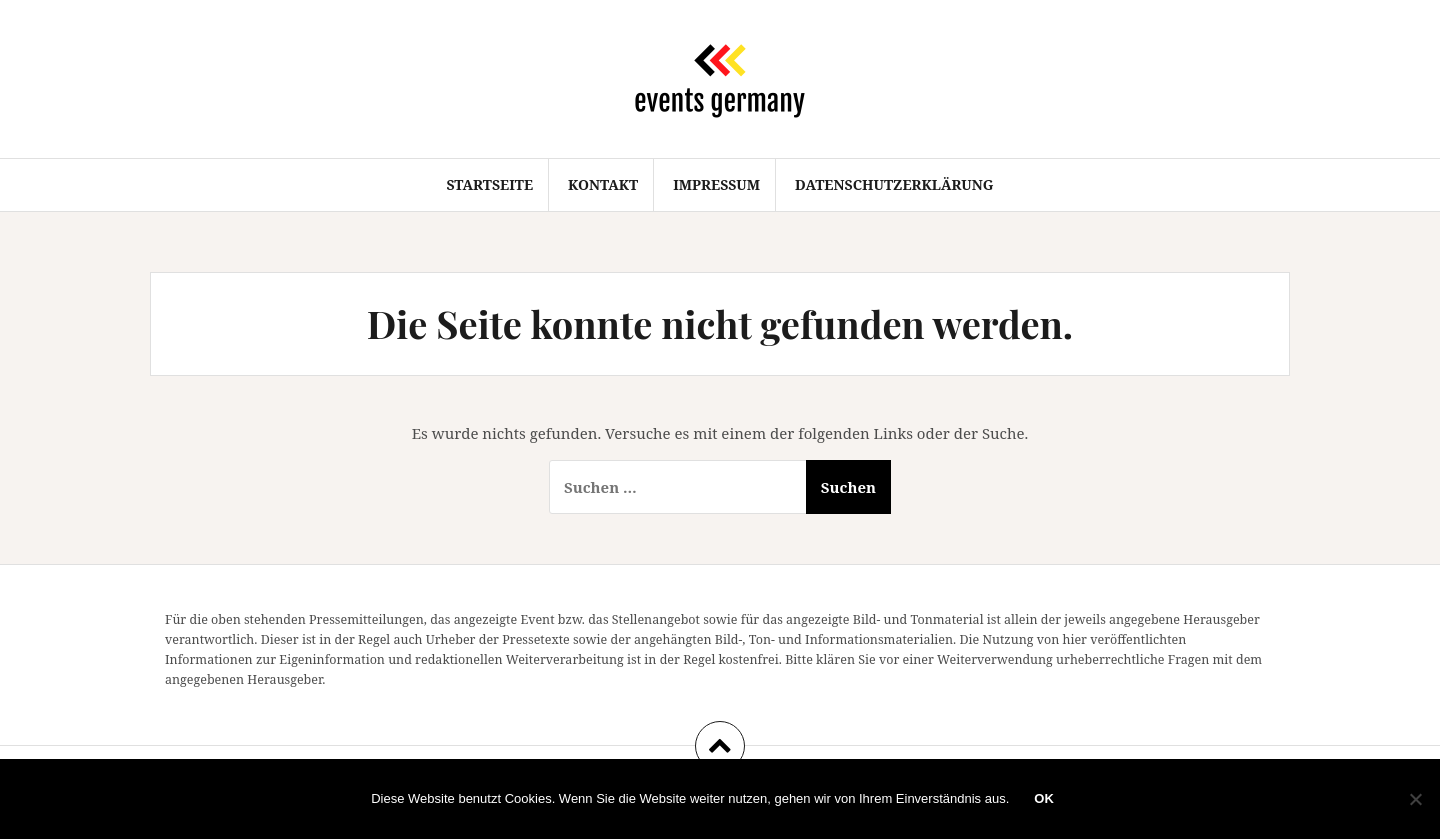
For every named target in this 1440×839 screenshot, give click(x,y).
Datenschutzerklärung (894, 184)
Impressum (716, 184)
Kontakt (603, 184)
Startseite (489, 184)
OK (1044, 798)
